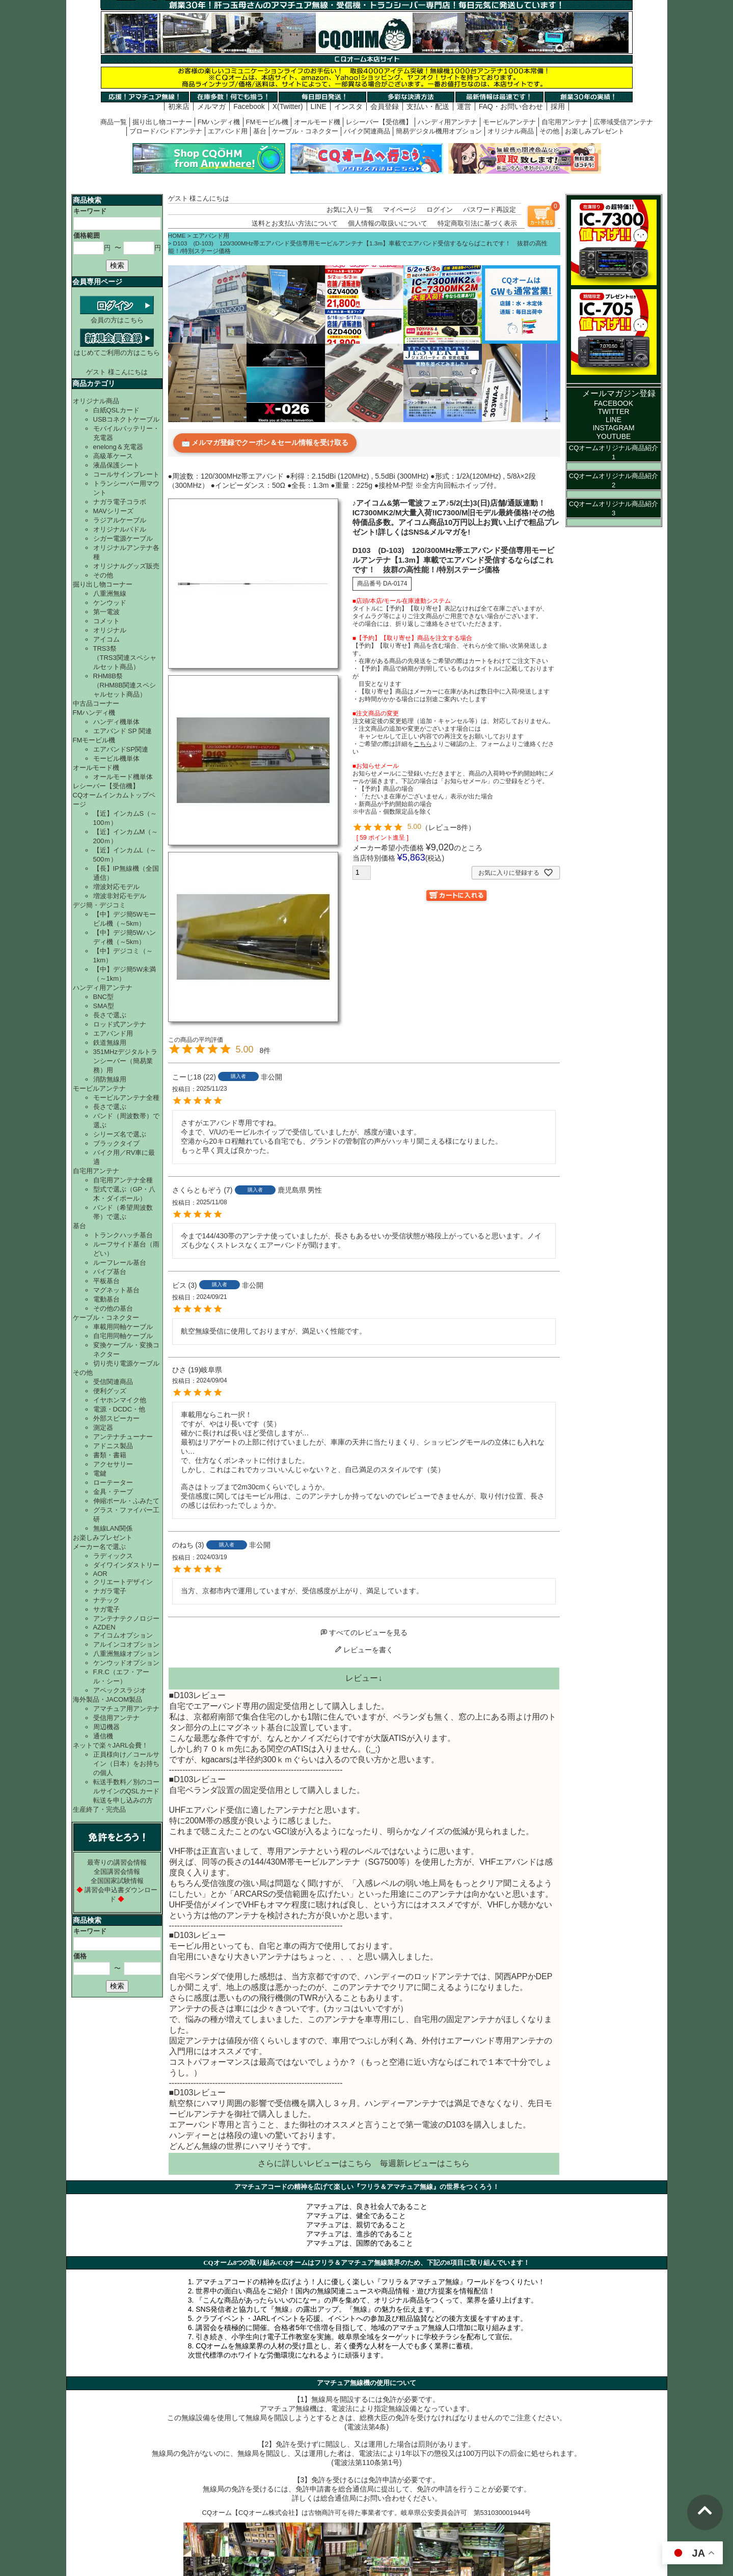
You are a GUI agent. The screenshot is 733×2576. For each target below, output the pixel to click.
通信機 (103, 1736)
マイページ (399, 209)
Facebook (248, 106)
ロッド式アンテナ (119, 1024)
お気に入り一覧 (350, 209)
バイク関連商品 (367, 131)
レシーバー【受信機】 (379, 122)
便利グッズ (109, 1391)
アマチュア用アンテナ (126, 1708)
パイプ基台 (109, 1272)
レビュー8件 (448, 827)
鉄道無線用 (109, 1042)
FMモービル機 (267, 122)
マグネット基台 (116, 1290)
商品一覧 (113, 122)
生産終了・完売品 (99, 1809)
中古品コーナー (96, 703)
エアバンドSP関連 (120, 749)
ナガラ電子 (109, 1591)
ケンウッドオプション (126, 1663)
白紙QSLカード (116, 410)
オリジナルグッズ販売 (126, 566)
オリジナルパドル (119, 529)
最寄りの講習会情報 (117, 1862)
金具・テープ (113, 1491)
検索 (117, 265)
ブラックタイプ (116, 1143)
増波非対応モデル (119, 896)
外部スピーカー (116, 1418)
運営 (464, 106)
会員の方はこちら (117, 316)
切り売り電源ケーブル (126, 1363)
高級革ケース (113, 456)
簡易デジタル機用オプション (439, 131)
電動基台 (106, 1299)
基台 (259, 131)
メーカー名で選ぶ (99, 1546)
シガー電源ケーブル (123, 538)
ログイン (439, 209)
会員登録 (384, 106)
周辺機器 (106, 1727)
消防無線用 (109, 1079)
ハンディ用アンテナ (447, 122)
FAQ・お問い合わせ (511, 106)
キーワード (89, 211)
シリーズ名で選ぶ (119, 1134)
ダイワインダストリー (126, 1565)
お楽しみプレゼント (595, 131)
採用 (558, 106)
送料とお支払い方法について (295, 223)
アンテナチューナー (123, 1437)
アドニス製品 (113, 1446)
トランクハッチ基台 (123, 1235)
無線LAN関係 (112, 1528)
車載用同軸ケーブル (123, 1327)
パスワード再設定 (489, 209)
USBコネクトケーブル (126, 419)
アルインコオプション (126, 1644)
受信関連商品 (113, 1382)
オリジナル (109, 630)
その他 (549, 131)
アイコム (106, 639)
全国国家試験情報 (117, 1881)
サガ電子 (106, 1609)
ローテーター (113, 1482)
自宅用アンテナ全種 (123, 1180)
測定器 (103, 1427)
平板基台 (106, 1281)
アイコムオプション (123, 1635)
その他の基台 (113, 1308)
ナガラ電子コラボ (119, 502)
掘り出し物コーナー (162, 122)
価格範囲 (86, 235)
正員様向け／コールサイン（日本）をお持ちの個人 (126, 1764)
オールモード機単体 (123, 777)
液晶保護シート (116, 465)
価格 (80, 1956)
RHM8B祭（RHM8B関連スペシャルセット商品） (124, 685)
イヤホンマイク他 (119, 1400)
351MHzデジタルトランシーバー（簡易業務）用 (125, 1061)
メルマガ (211, 106)
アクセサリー (113, 1464)
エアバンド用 (228, 131)
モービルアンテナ (509, 122)
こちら (359, 2163)
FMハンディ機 (219, 122)
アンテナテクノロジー (126, 1618)
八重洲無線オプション (126, 1653)
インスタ (348, 106)
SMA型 (103, 1006)
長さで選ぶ (109, 1015)
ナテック (106, 1600)
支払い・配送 (427, 106)
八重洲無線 (109, 593)
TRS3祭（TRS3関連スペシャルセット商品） (124, 658)
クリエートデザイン (123, 1582)
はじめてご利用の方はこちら (117, 348)
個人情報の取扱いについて (387, 223)
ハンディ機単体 (116, 722)
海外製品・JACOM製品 (108, 1699)
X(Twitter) (288, 106)
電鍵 (99, 1473)
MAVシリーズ (113, 511)
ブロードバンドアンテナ (165, 131)
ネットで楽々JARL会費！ (111, 1745)
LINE (319, 106)
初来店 (178, 106)
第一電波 (106, 612)
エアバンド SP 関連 (122, 731)
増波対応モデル (116, 887)
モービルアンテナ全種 (126, 1097)
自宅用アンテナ (564, 122)
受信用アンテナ (116, 1718)
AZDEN (104, 1627)
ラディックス (113, 1556)
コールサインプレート (126, 474)
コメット (106, 621)
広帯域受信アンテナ (623, 122)
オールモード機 (317, 122)
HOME (177, 235)
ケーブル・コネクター (305, 131)
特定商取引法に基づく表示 (477, 223)
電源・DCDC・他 (119, 1409)
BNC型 (103, 997)
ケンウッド (109, 602)
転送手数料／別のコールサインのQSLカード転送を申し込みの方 (126, 1791)
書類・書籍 (109, 1455)
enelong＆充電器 (118, 447)
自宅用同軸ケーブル (123, 1336)
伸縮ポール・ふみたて (126, 1501)
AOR (100, 1573)
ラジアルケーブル (119, 520)
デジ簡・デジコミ (99, 905)
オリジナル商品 (510, 131)
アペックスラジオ (119, 1690)
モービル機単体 (116, 758)
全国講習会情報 (117, 1871)
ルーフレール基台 (119, 1262)
